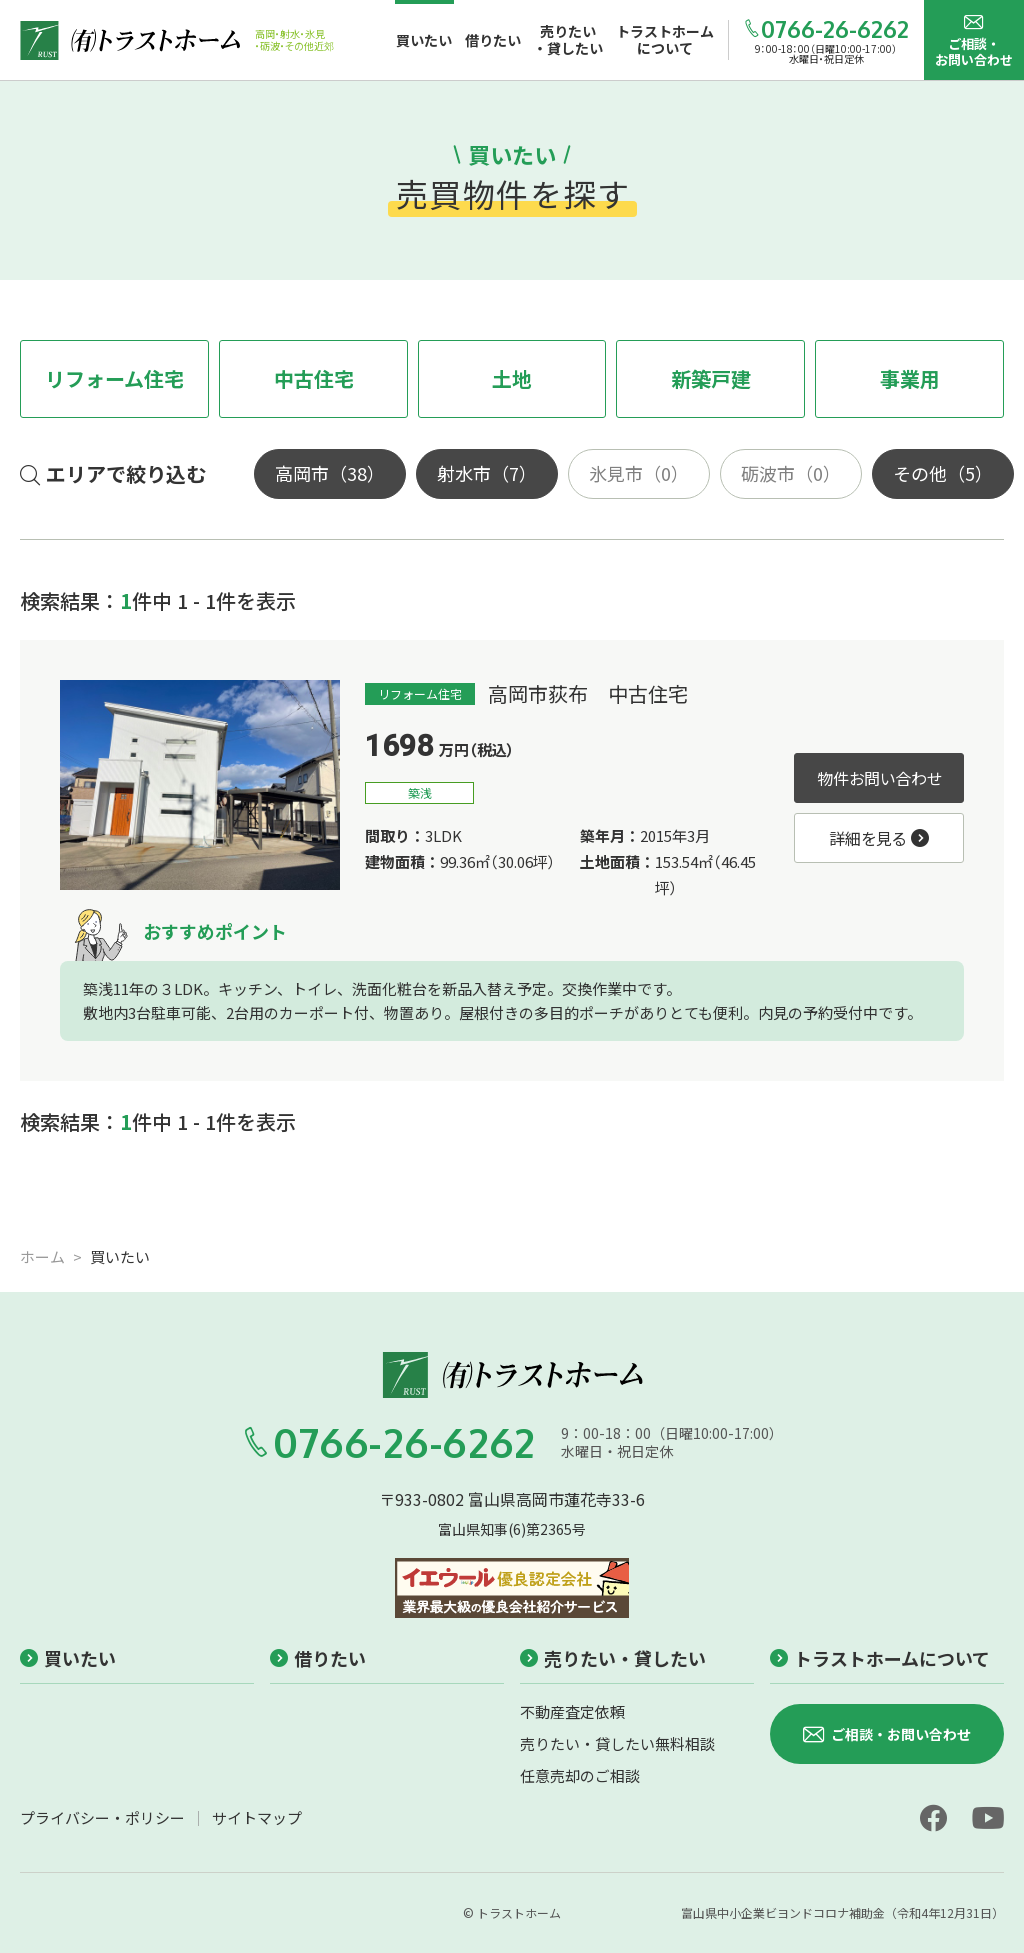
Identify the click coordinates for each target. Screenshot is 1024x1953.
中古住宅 (314, 378)
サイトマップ (257, 1817)
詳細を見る (879, 838)
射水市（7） (487, 473)
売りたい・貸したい (613, 1658)
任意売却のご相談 (580, 1775)
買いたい (68, 1658)
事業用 (910, 378)
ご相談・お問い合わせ (974, 40)
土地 (512, 378)
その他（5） (943, 473)
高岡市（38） (330, 473)
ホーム (42, 1256)
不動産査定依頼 (572, 1711)
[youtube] (988, 1818)
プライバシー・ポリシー (102, 1817)
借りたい (318, 1658)
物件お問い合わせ (879, 778)
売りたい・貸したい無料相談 (617, 1743)
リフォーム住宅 (114, 378)
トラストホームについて (880, 1658)
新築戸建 (711, 378)
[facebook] (933, 1818)
